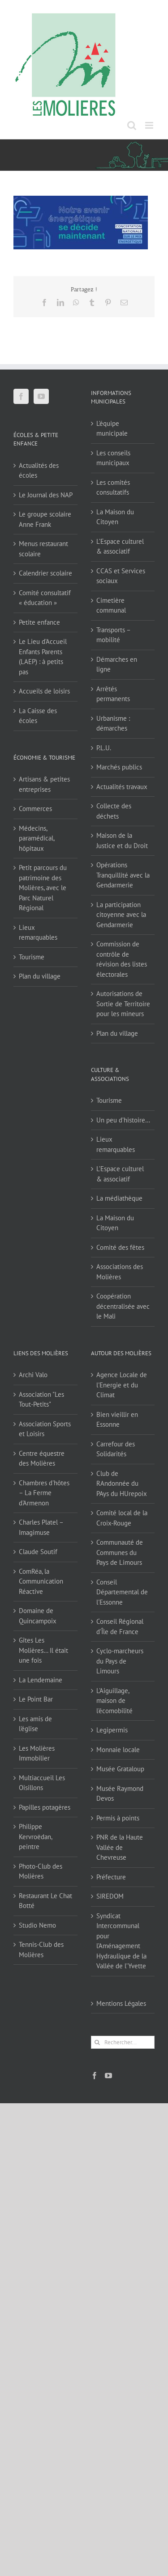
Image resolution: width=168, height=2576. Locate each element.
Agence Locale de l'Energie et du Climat (121, 1384)
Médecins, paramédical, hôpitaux (36, 838)
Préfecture (111, 1877)
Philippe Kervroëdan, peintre (35, 1836)
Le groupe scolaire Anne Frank (45, 519)
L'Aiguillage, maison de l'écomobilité (114, 1700)
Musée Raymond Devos (119, 1793)
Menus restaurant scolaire (43, 548)
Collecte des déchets (113, 811)
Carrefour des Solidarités (115, 1449)
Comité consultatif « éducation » (45, 597)
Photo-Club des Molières (40, 1871)
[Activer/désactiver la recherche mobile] (131, 125)
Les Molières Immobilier (37, 1753)
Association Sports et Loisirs (45, 1429)
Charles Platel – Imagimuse (41, 1527)
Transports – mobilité (113, 635)
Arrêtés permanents (113, 694)
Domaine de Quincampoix (37, 1615)
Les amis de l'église (35, 1724)
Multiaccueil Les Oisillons (42, 1782)
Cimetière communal (111, 605)
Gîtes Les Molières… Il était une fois (43, 1650)
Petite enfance (39, 622)
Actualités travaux (121, 786)
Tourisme (31, 957)
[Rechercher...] (123, 2042)
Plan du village (39, 976)
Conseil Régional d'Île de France (119, 1626)
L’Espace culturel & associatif (120, 546)
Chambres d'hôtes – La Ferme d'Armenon (44, 1493)
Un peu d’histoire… (123, 1120)
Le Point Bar (36, 1699)
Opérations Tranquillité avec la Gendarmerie (123, 875)
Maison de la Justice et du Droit (122, 840)
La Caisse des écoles (38, 715)
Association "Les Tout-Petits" (41, 1399)
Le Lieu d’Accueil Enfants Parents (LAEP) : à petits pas (43, 656)
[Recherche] (97, 2042)
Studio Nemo (37, 1925)
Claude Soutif (38, 1551)
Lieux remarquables (38, 932)
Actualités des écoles (39, 470)
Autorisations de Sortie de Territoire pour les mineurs (123, 1003)
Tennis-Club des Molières (41, 1949)
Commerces (35, 808)
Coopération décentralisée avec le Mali (123, 1306)
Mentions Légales (121, 2003)
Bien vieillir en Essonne (117, 1419)
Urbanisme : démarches (113, 723)
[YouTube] (41, 396)
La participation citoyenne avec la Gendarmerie (121, 914)
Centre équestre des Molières (42, 1458)
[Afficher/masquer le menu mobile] (150, 125)
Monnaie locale (118, 1749)
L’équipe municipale (112, 428)
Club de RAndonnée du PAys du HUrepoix (121, 1483)
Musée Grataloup (120, 1769)
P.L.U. (103, 748)
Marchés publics (119, 767)
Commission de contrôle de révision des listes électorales (121, 959)
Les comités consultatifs (113, 487)
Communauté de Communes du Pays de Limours (119, 1552)
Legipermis (112, 1730)
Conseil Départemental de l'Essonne (122, 1592)
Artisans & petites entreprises (44, 784)
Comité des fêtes (120, 1247)
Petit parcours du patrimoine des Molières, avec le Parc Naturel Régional (43, 887)
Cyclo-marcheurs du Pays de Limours (119, 1661)
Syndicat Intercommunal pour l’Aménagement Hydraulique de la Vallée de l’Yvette (121, 1941)
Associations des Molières (119, 1271)
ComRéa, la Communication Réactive (41, 1581)
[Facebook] (21, 396)
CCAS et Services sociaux (120, 576)
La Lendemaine (40, 1680)
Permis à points (117, 1818)
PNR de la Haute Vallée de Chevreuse (119, 1847)
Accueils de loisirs (44, 691)
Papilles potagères (44, 1807)
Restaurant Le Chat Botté (45, 1900)
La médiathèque (119, 1198)
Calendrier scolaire (45, 573)
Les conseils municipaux (113, 458)
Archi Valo (33, 1374)
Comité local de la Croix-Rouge (121, 1518)
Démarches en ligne (116, 664)
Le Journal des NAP (46, 495)
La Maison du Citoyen (115, 517)
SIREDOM (110, 1896)
